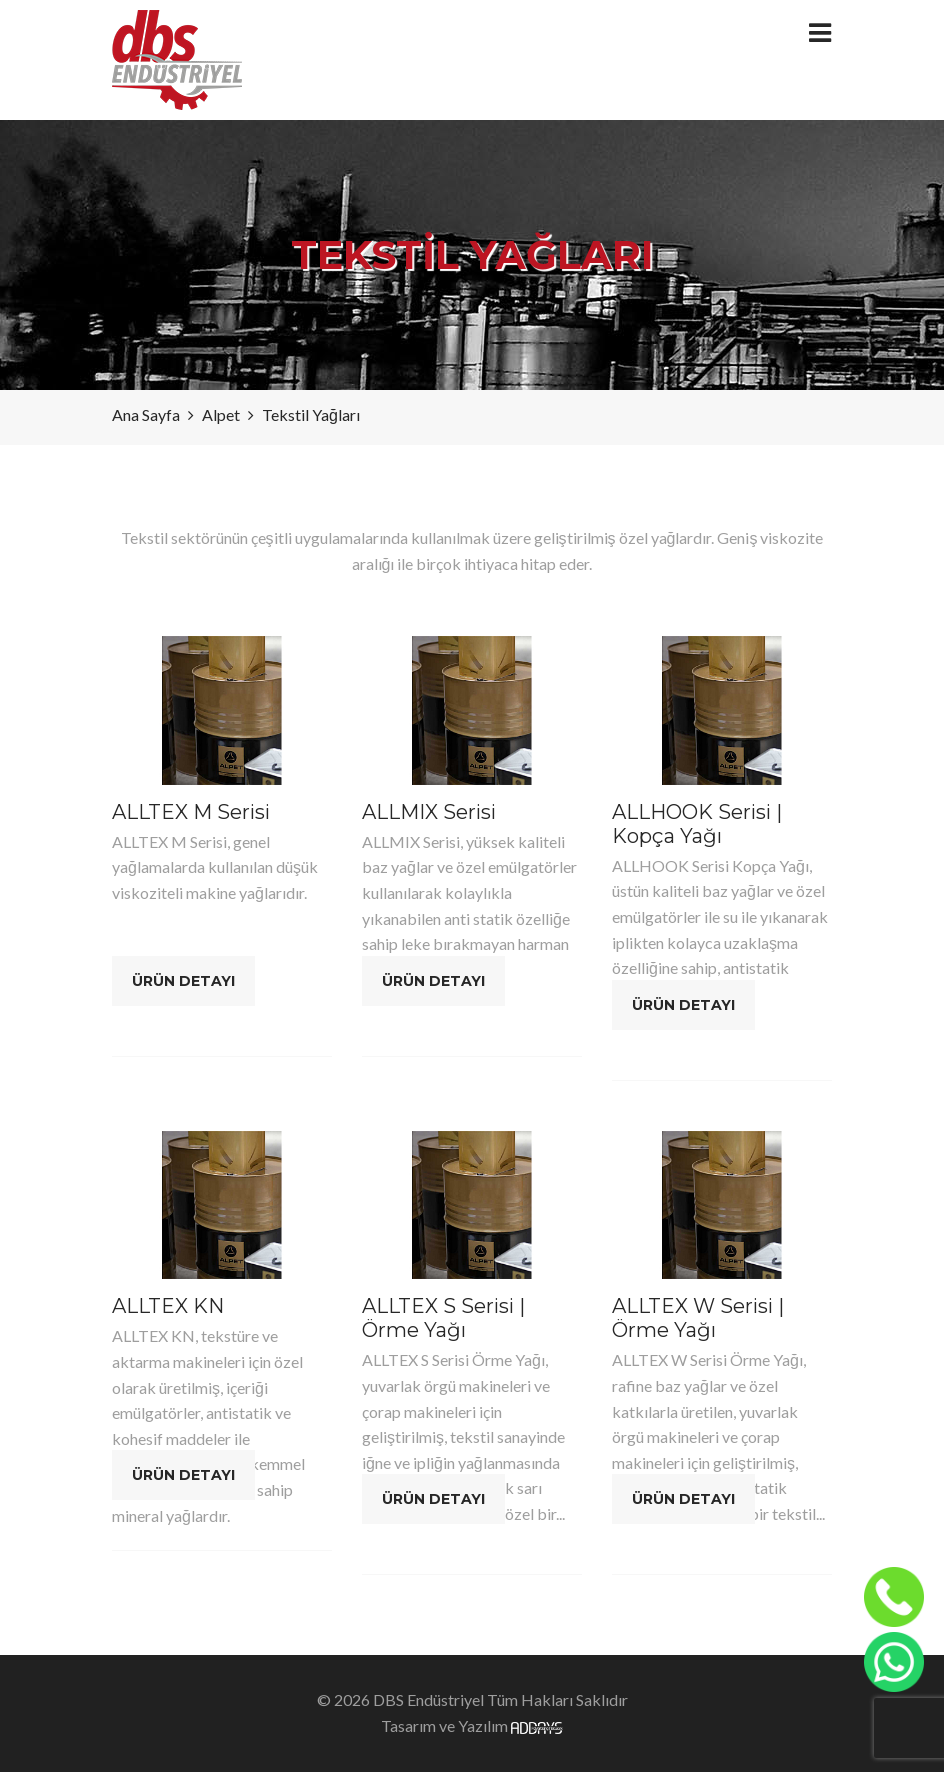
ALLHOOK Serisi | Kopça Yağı (697, 824)
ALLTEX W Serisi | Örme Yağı (698, 1318)
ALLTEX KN (168, 1306)
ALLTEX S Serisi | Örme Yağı (443, 1318)
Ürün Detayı (183, 981)
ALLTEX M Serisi (191, 812)
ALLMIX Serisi (429, 812)
